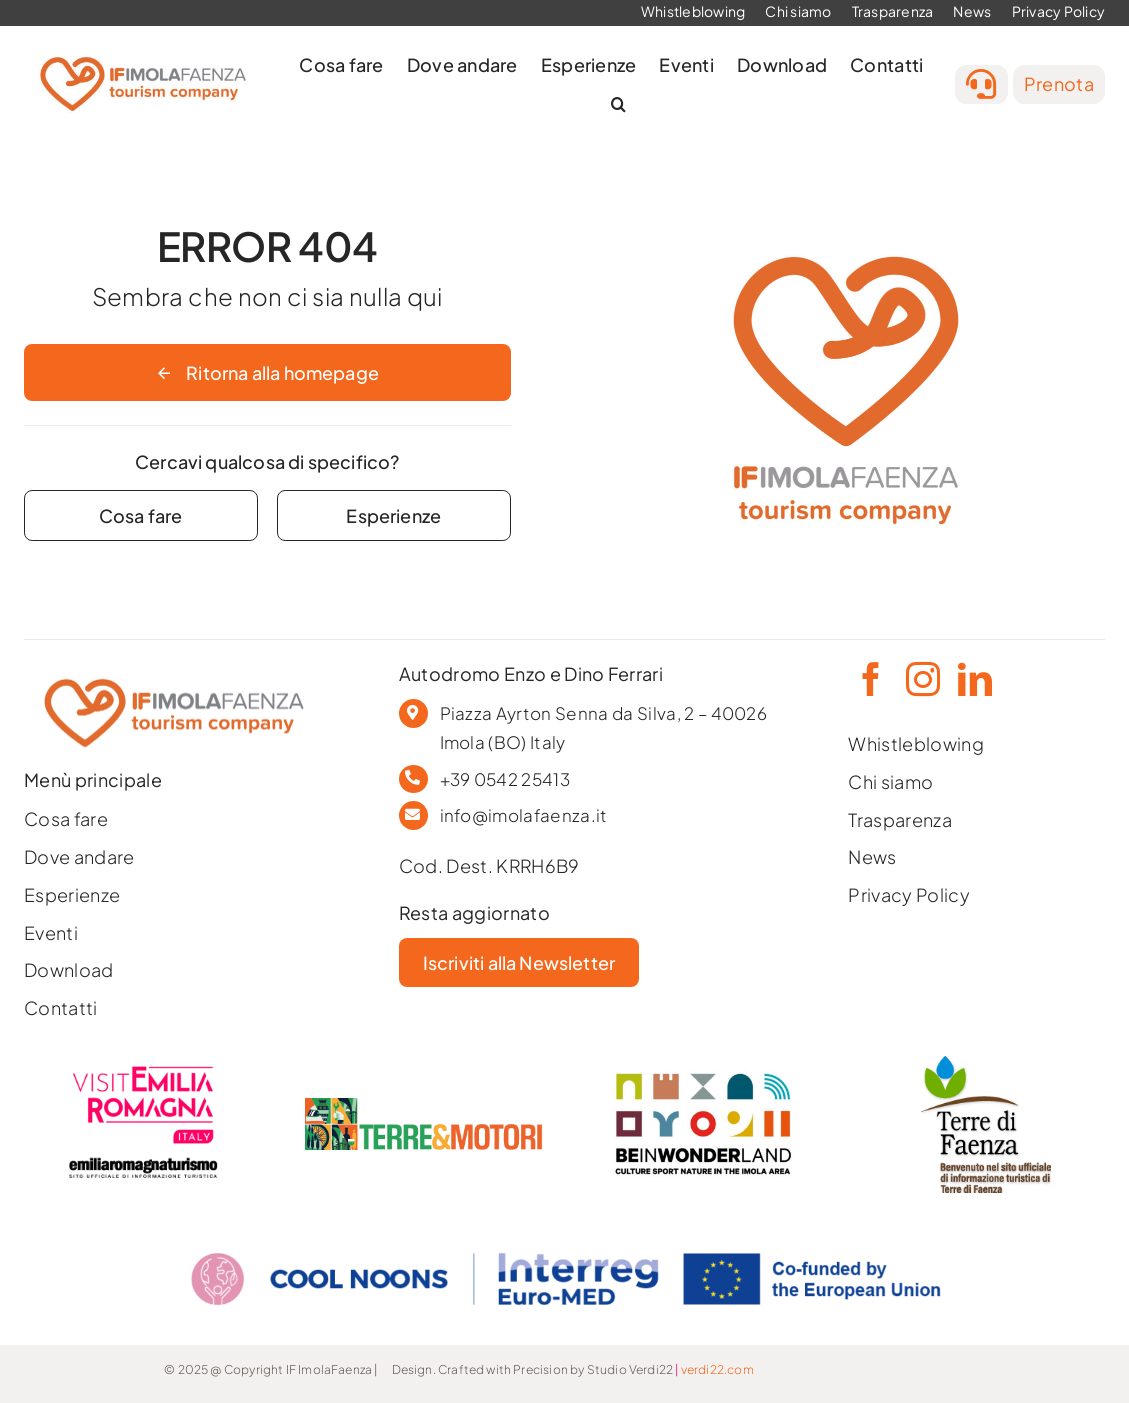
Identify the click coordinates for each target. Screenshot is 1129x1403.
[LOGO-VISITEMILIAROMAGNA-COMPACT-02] (143, 1071)
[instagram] (921, 679)
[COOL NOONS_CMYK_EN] (565, 1233)
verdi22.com (717, 1369)
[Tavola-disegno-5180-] (986, 1064)
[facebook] (869, 679)
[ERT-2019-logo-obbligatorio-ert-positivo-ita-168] (143, 1155)
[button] (618, 104)
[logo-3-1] (424, 1106)
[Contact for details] (141, 515)
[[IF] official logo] (143, 50)
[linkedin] (973, 679)
